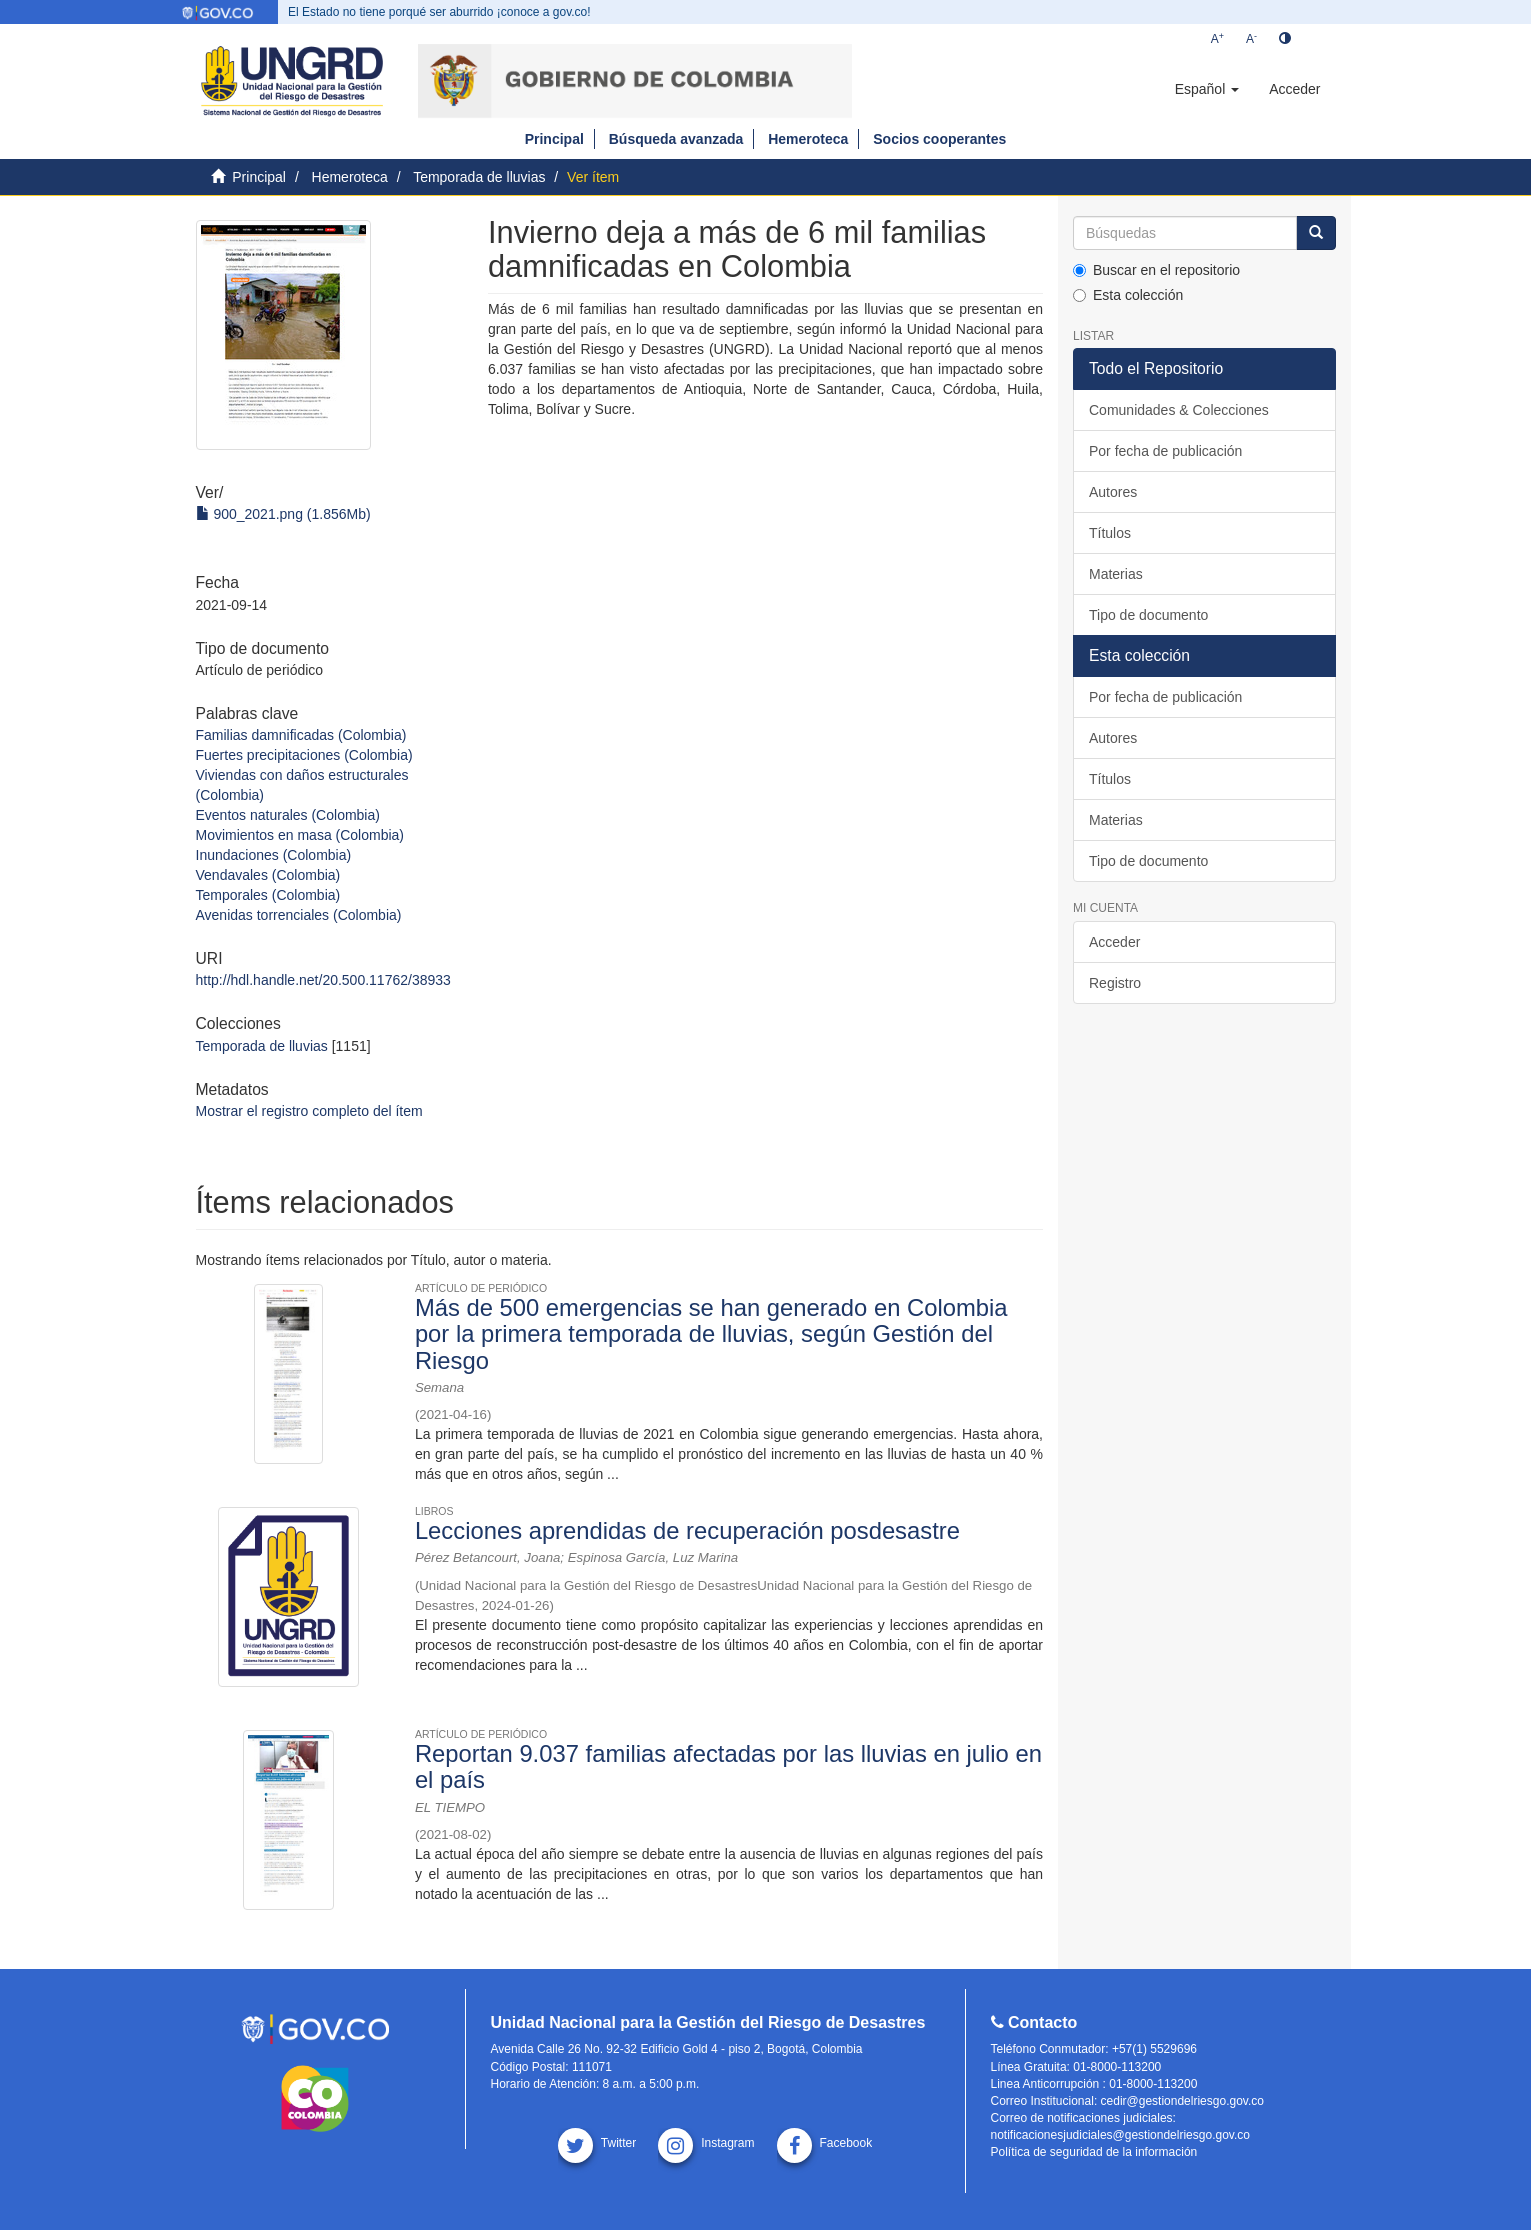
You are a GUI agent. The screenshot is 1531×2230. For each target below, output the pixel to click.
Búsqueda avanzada (676, 139)
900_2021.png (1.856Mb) (283, 514)
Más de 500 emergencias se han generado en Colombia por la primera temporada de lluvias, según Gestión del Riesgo (711, 1333)
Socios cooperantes (939, 139)
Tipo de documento (1148, 615)
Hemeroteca (808, 139)
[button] (1207, 89)
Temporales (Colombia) (268, 895)
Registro (1115, 983)
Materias (1116, 574)
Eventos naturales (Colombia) (288, 815)
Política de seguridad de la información (1094, 2152)
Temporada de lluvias (479, 177)
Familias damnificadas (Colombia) (301, 735)
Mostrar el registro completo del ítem (309, 1111)
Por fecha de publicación (1165, 451)
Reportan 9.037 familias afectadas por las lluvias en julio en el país (728, 1766)
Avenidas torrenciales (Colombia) (299, 915)
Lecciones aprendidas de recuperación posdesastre (687, 1530)
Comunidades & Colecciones (1179, 410)
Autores (1113, 492)
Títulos (1110, 533)
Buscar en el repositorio (1156, 270)
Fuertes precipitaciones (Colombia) (304, 755)
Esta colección (1128, 295)
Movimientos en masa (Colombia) (300, 835)
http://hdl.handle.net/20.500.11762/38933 (323, 980)
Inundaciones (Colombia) (274, 855)
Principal (554, 139)
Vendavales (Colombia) (268, 875)
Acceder (1114, 942)
